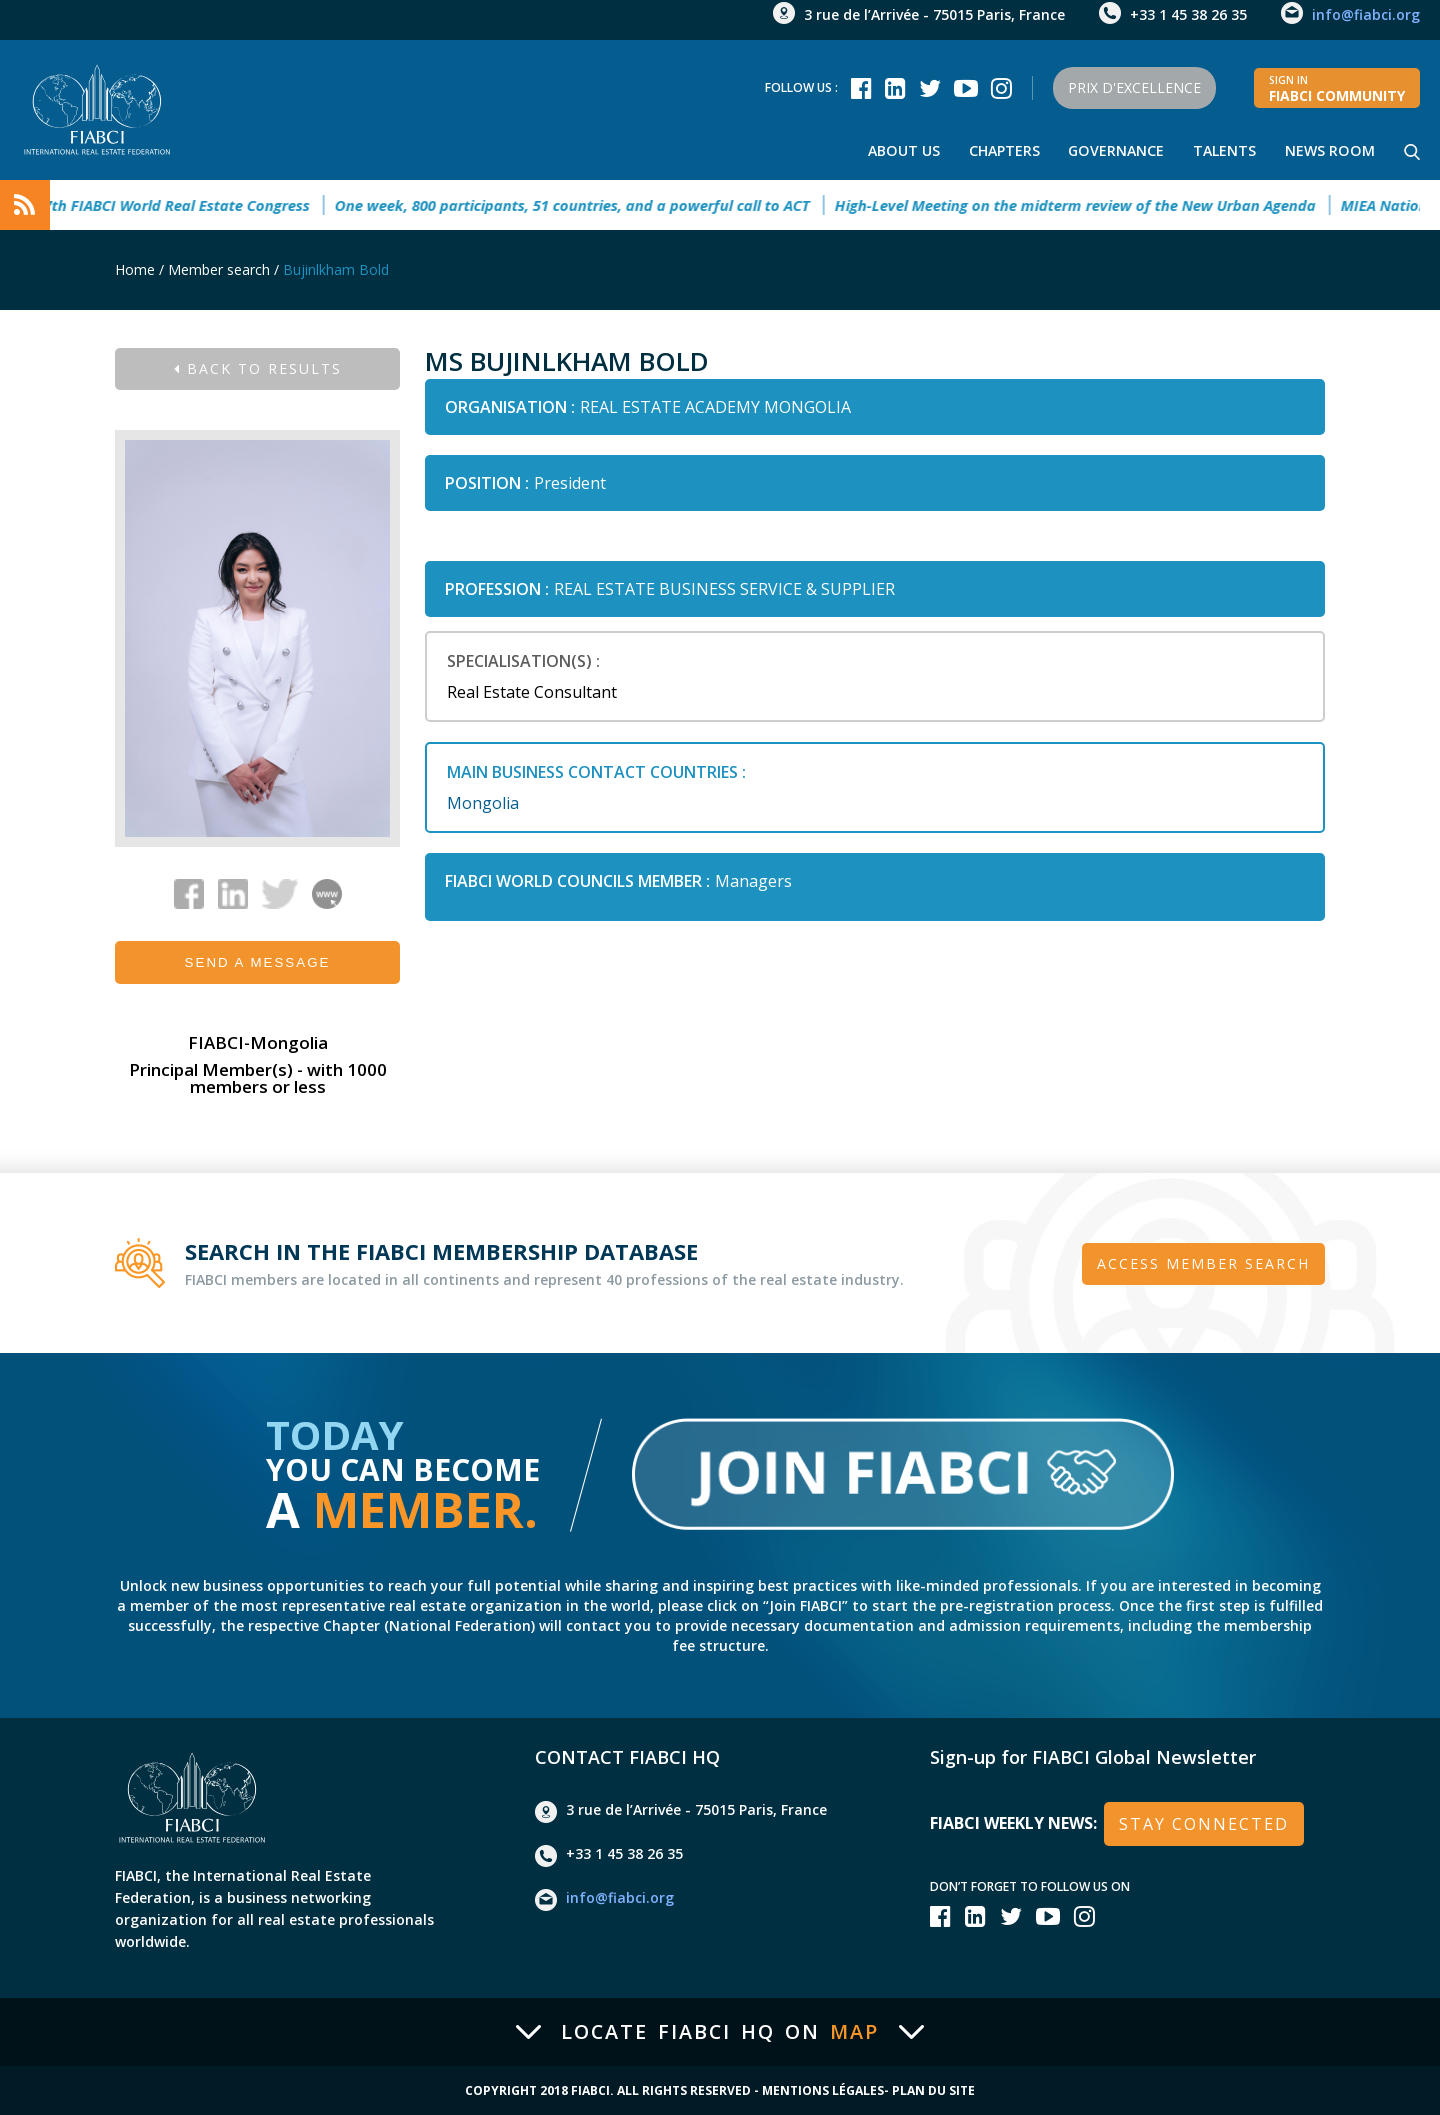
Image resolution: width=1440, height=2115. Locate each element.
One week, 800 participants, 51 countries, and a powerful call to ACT (594, 205)
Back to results (258, 368)
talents (1224, 150)
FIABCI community (1337, 89)
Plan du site (933, 2091)
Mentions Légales (823, 2091)
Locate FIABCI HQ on (720, 2032)
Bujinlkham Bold (336, 269)
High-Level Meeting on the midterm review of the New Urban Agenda (1097, 205)
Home (135, 269)
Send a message (258, 962)
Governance (1115, 150)
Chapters (1002, 150)
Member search (219, 269)
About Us (901, 150)
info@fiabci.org (1366, 14)
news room (1330, 150)
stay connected (1204, 1823)
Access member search (1203, 1262)
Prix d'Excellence (1131, 87)
